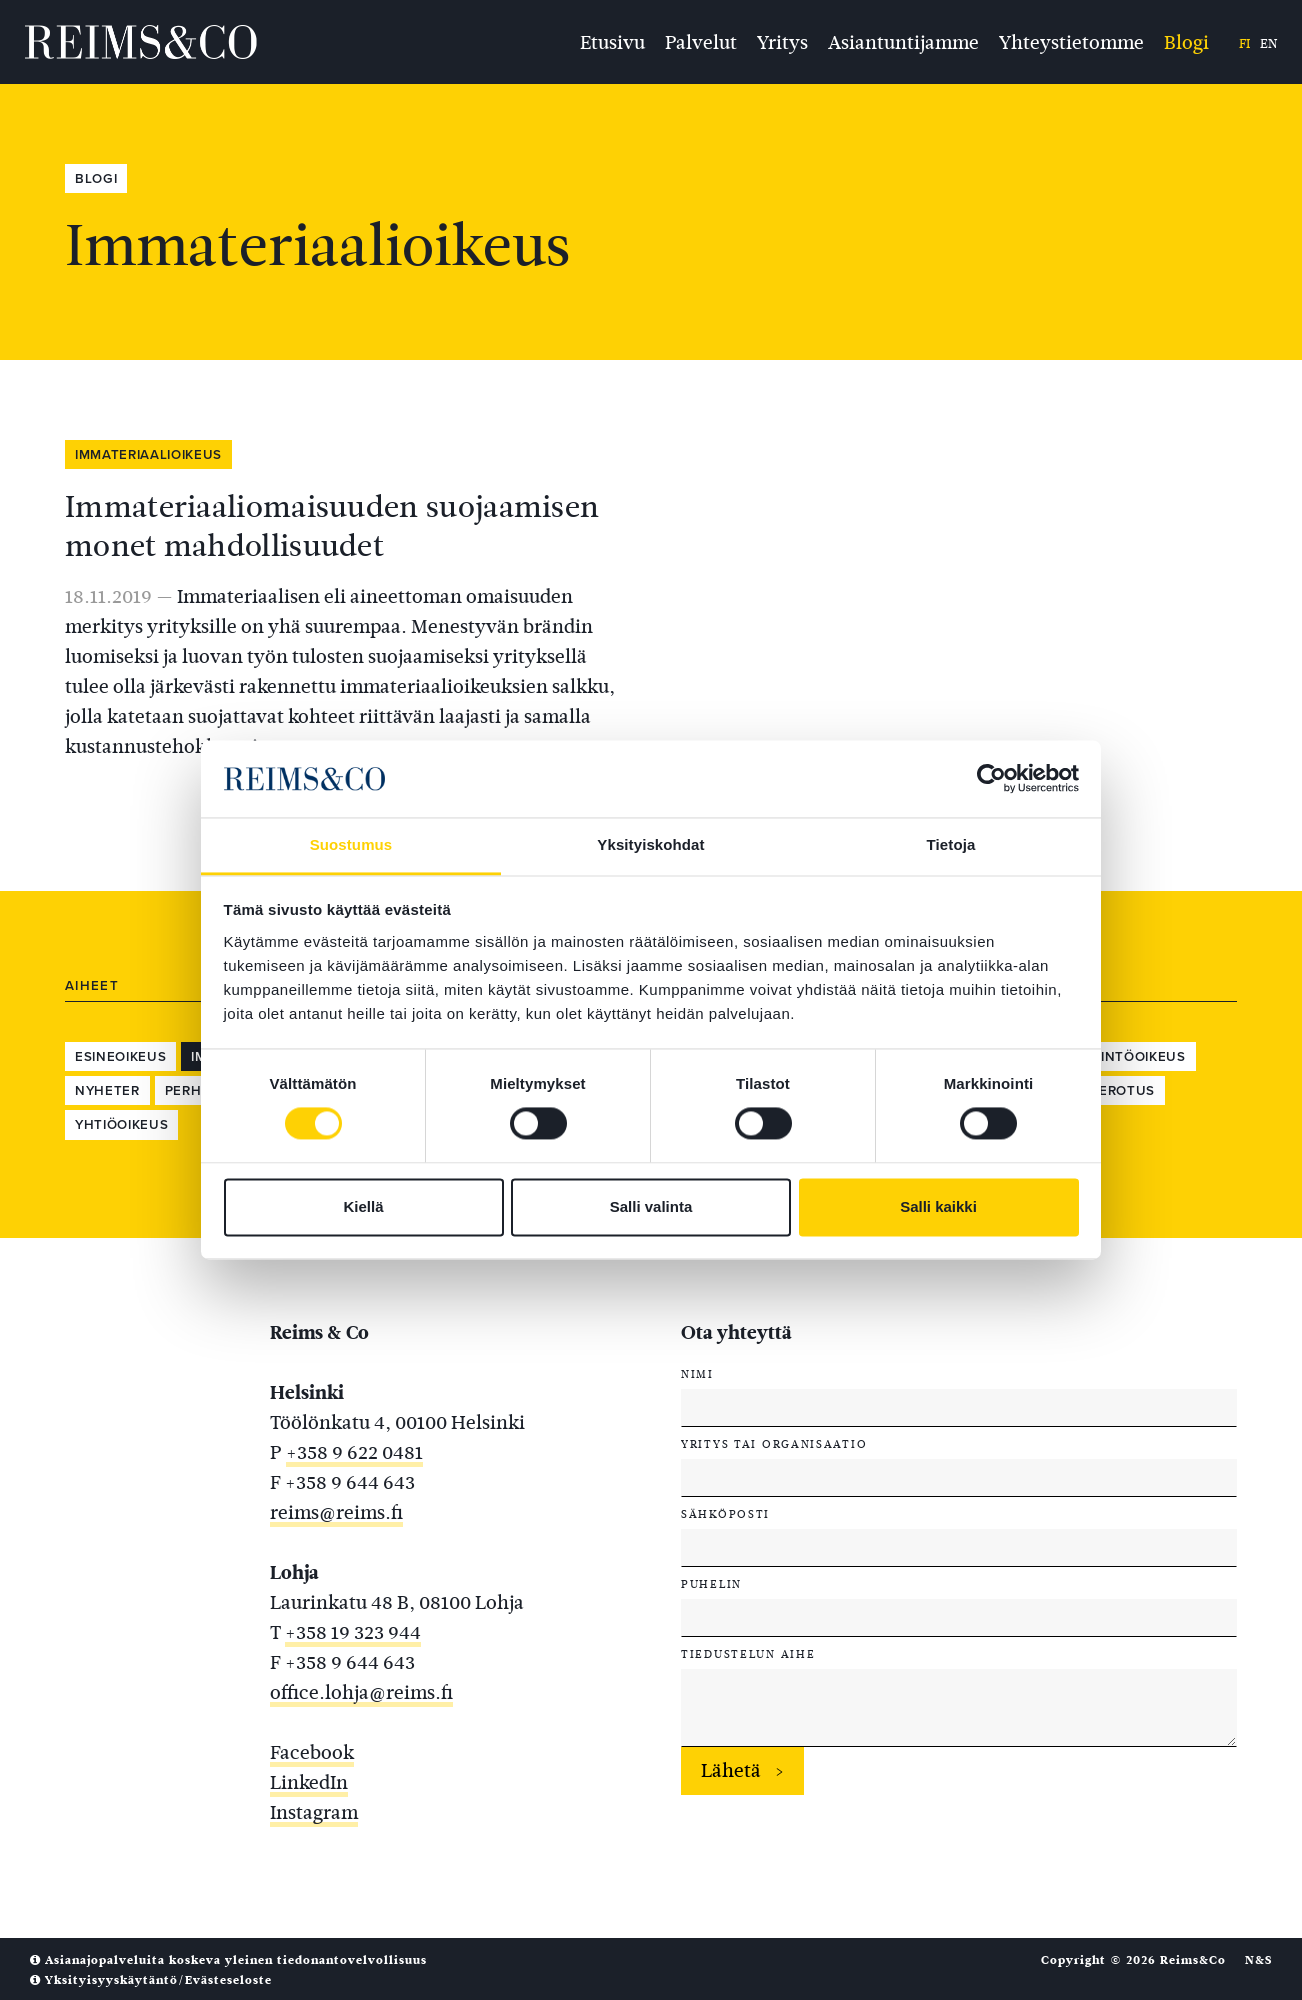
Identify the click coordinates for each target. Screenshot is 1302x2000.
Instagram (314, 1812)
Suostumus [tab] (351, 844)
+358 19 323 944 (353, 1632)
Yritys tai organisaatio (774, 1444)
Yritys (782, 41)
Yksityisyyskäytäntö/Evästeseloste (151, 1980)
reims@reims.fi (336, 1512)
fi (1244, 43)
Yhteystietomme (1071, 41)
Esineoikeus (120, 1057)
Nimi (697, 1374)
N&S (1258, 1960)
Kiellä (363, 1206)
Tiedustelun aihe (748, 1654)
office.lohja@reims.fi (361, 1692)
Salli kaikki (938, 1206)
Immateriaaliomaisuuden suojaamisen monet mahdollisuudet (332, 527)
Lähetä (731, 1770)
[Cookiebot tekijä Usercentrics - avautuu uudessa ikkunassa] (991, 779)
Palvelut (701, 41)
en (1268, 43)
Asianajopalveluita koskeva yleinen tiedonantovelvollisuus (228, 1960)
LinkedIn (309, 1782)
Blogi (1186, 41)
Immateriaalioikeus (148, 455)
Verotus (1122, 1091)
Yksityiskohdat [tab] (650, 844)
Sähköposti (725, 1514)
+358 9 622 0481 (354, 1452)
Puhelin (711, 1584)
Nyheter (107, 1091)
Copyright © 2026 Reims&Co (1133, 1960)
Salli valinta (651, 1206)
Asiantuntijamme (903, 41)
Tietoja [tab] (951, 844)
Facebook (312, 1752)
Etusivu (612, 41)
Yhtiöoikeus (121, 1125)
